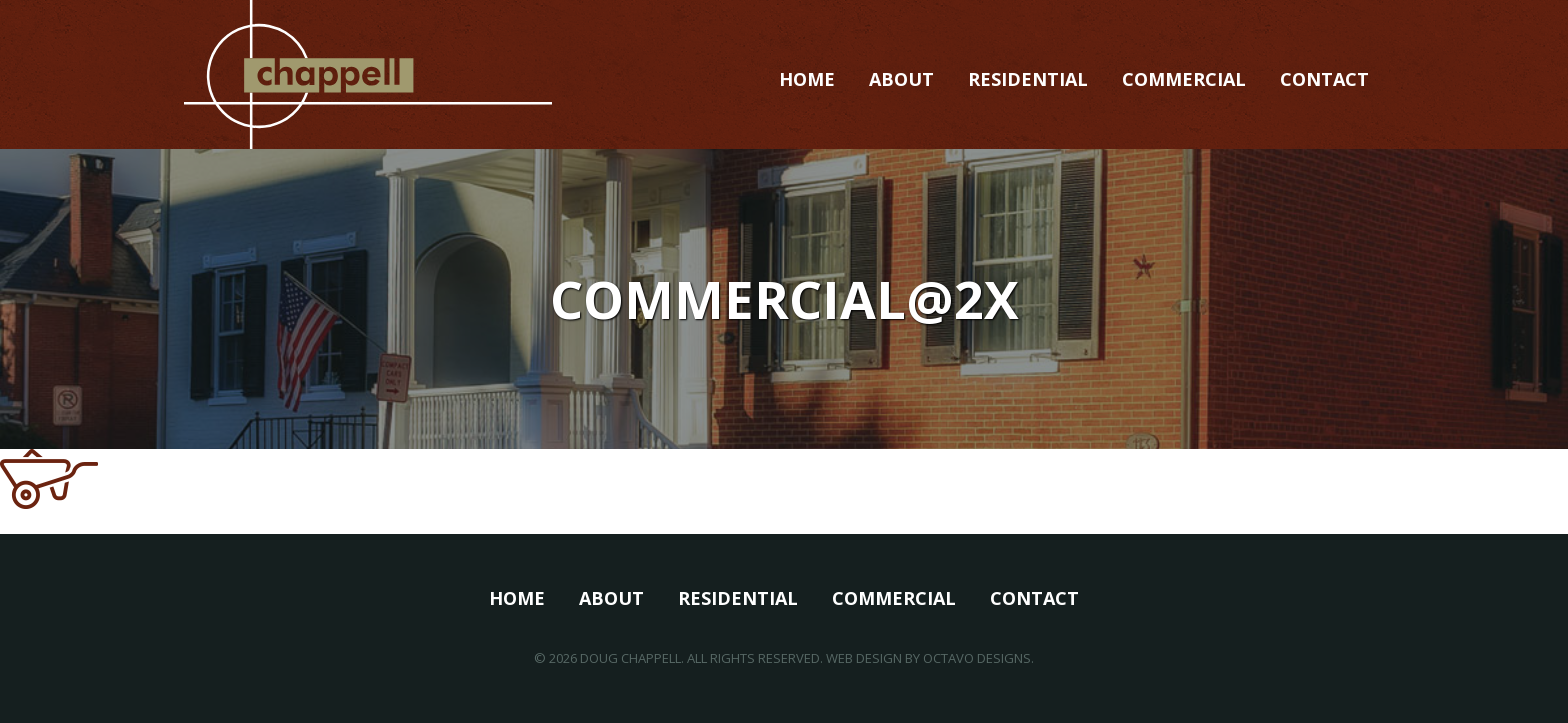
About (901, 79)
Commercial (1184, 79)
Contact (1324, 79)
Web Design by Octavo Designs (928, 658)
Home (807, 79)
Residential (1028, 79)
